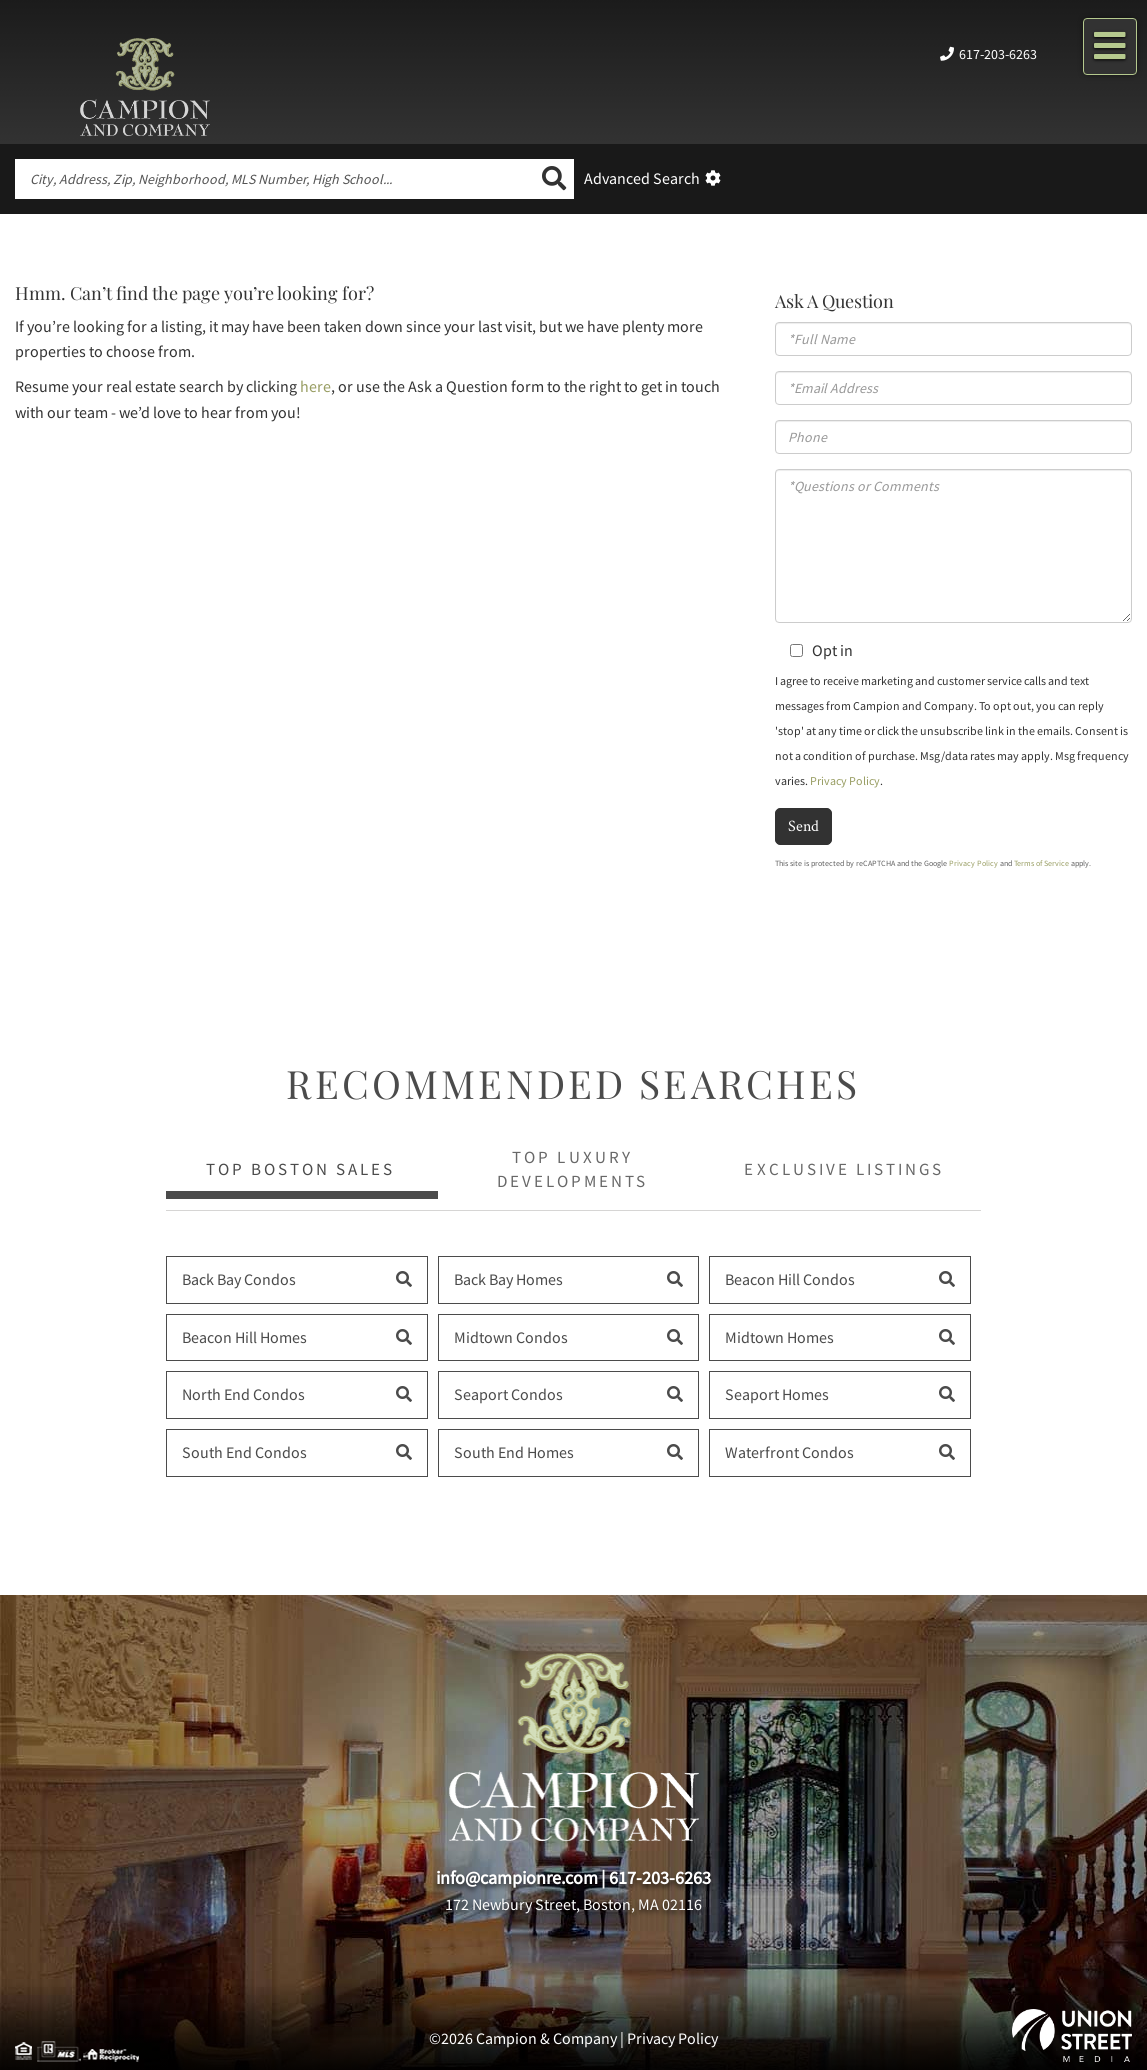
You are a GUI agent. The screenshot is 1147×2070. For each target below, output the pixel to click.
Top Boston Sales (300, 1169)
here (315, 386)
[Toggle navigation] (1110, 46)
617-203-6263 (998, 54)
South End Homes (514, 1452)
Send (803, 825)
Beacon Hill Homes (244, 1337)
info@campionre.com (517, 1877)
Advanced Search (642, 178)
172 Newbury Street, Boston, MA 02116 (573, 1904)
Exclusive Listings (843, 1169)
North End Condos (243, 1394)
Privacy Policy (845, 780)
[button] (554, 179)
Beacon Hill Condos (790, 1279)
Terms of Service (1041, 863)
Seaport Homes (777, 1394)
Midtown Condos (511, 1337)
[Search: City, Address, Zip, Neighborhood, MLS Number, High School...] (274, 179)
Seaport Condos (508, 1394)
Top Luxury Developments (572, 1169)
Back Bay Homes (508, 1279)
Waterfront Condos (789, 1452)
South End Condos (244, 1452)
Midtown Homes (779, 1337)
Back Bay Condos (239, 1279)
